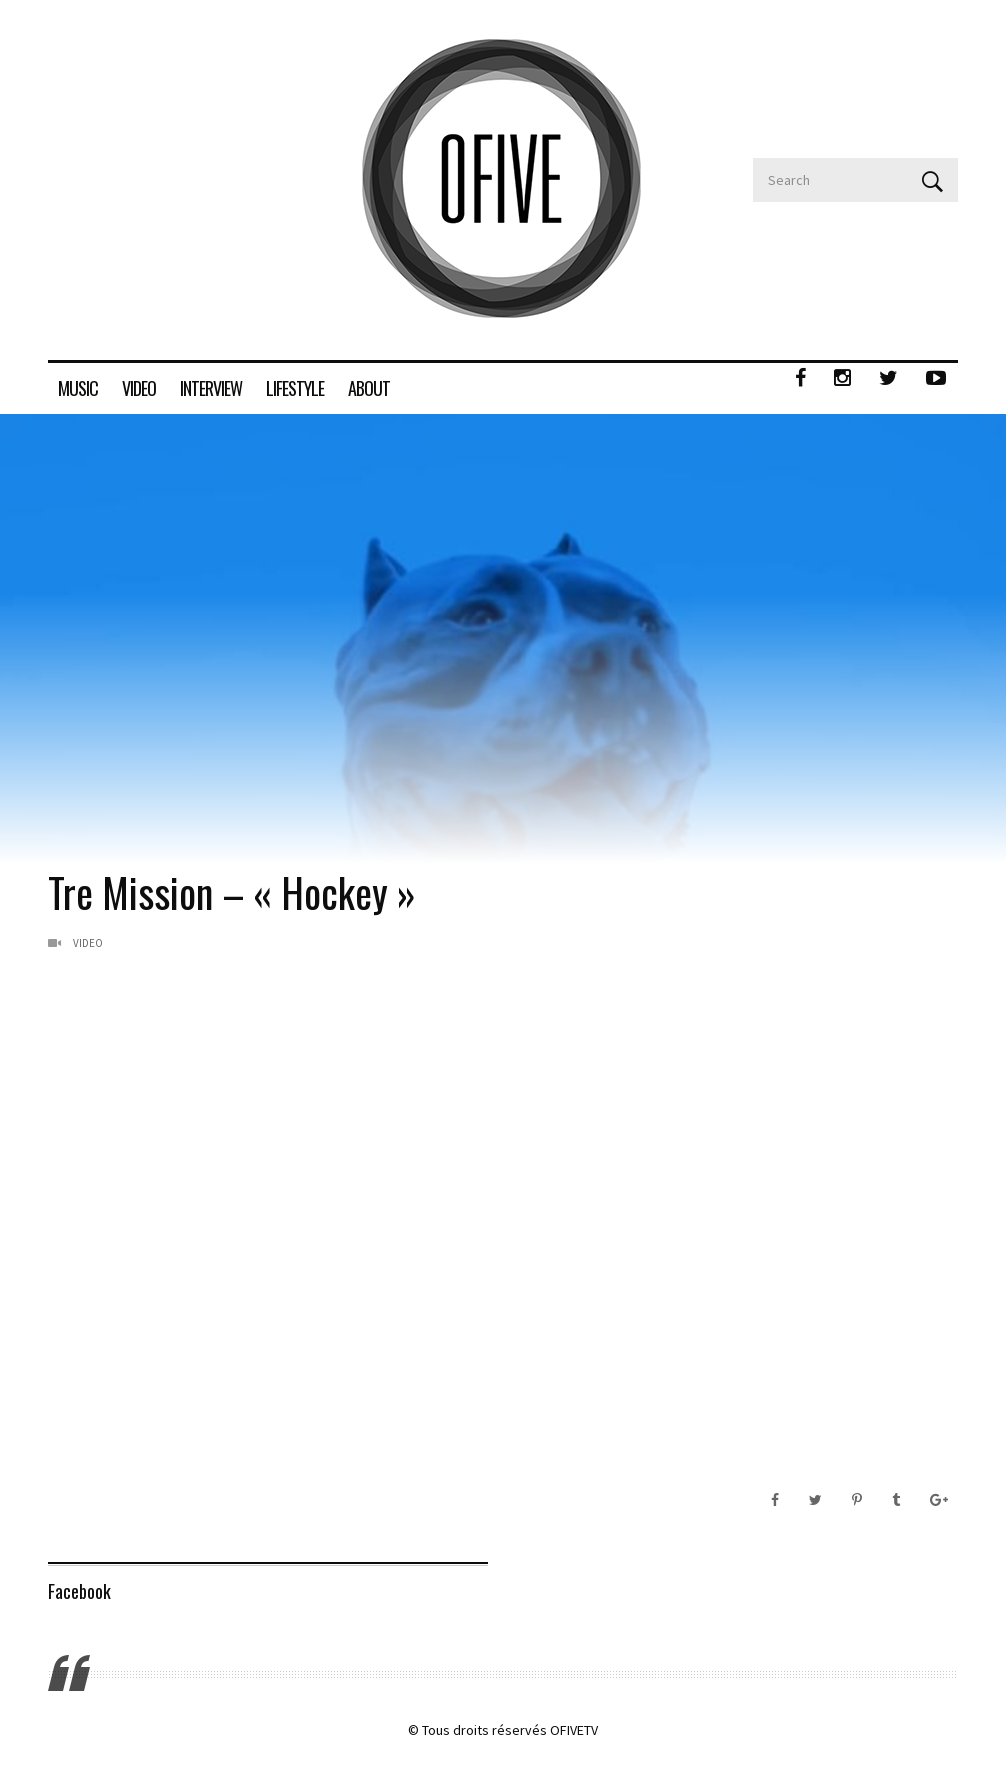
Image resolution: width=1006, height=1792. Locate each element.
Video (88, 943)
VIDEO (139, 388)
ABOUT (369, 388)
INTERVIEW (211, 388)
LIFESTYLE (295, 388)
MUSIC (78, 388)
